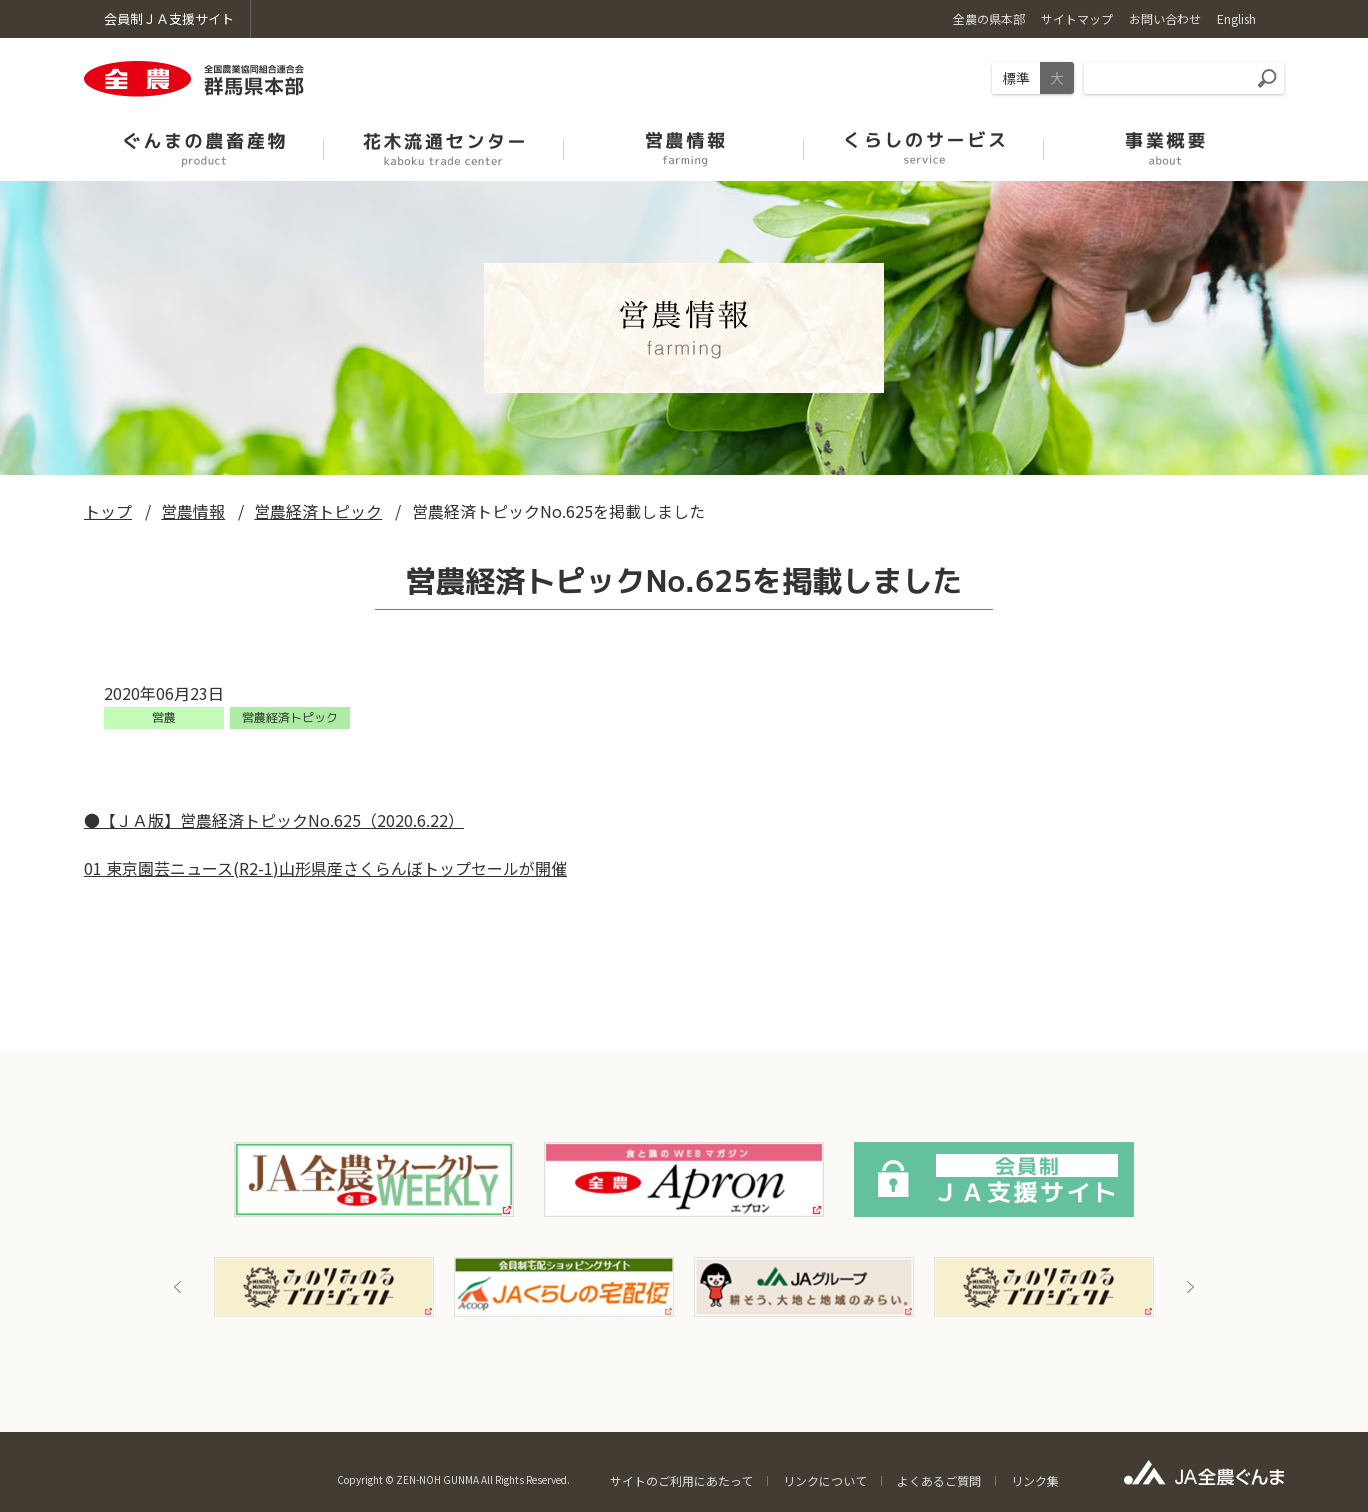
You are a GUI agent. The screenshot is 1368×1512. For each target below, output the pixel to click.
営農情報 (193, 511)
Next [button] (1190, 1287)
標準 (1016, 78)
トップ (108, 511)
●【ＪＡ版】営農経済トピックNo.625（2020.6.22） (274, 820)
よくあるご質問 (939, 1480)
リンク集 (1035, 1480)
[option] (324, 1287)
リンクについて (825, 1480)
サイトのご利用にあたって (681, 1480)
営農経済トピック (318, 511)
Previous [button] (178, 1287)
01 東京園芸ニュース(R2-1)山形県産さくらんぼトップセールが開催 (325, 868)
